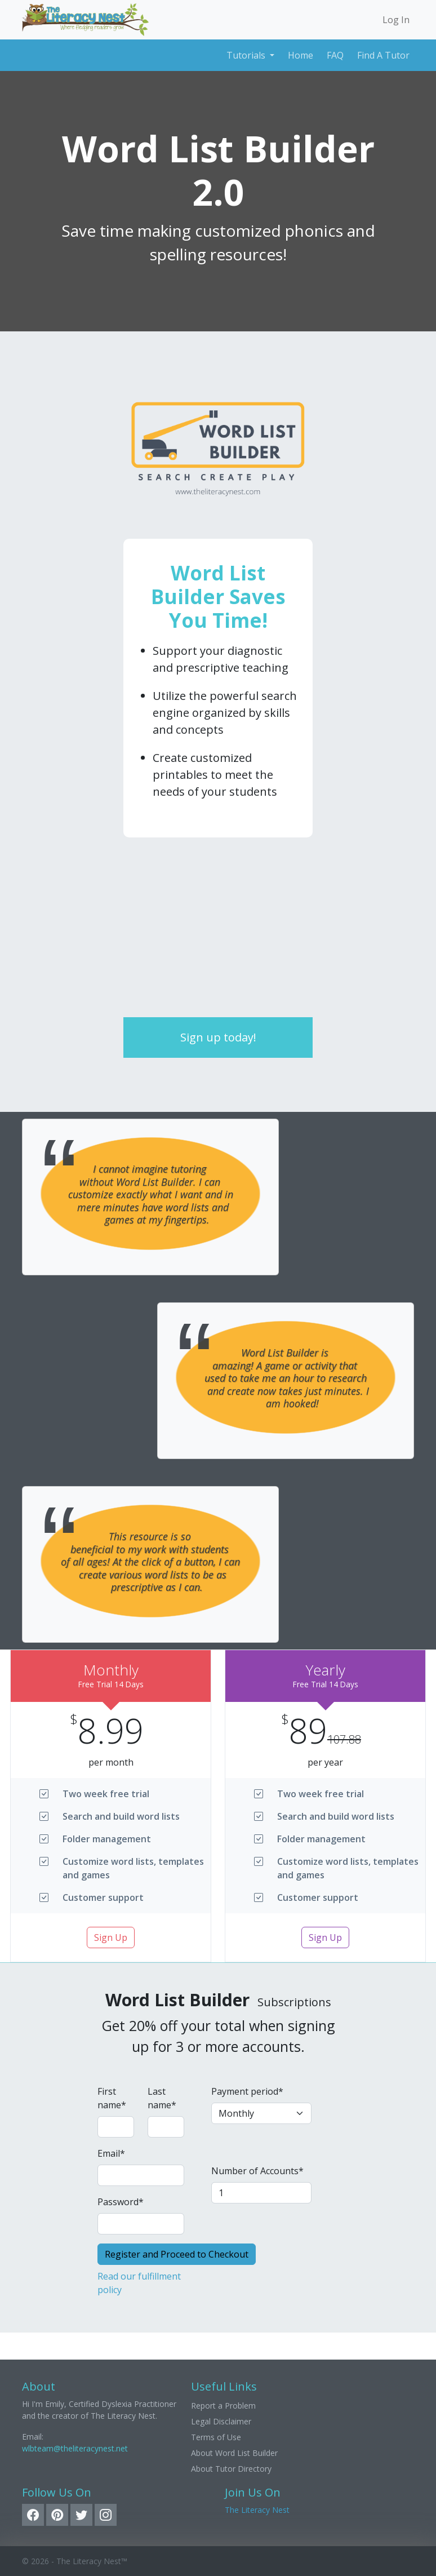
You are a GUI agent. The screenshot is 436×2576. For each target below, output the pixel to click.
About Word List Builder (234, 2453)
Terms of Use (216, 2437)
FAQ (335, 55)
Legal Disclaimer (221, 2421)
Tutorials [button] (247, 55)
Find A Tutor (383, 55)
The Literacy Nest (257, 2509)
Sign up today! (218, 1037)
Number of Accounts (257, 2171)
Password (120, 2202)
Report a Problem (223, 2405)
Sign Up (110, 1937)
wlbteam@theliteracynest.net (75, 2448)
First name (111, 2098)
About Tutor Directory (231, 2468)
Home (300, 55)
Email (111, 2153)
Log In (396, 20)
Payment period (247, 2091)
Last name (162, 2098)
